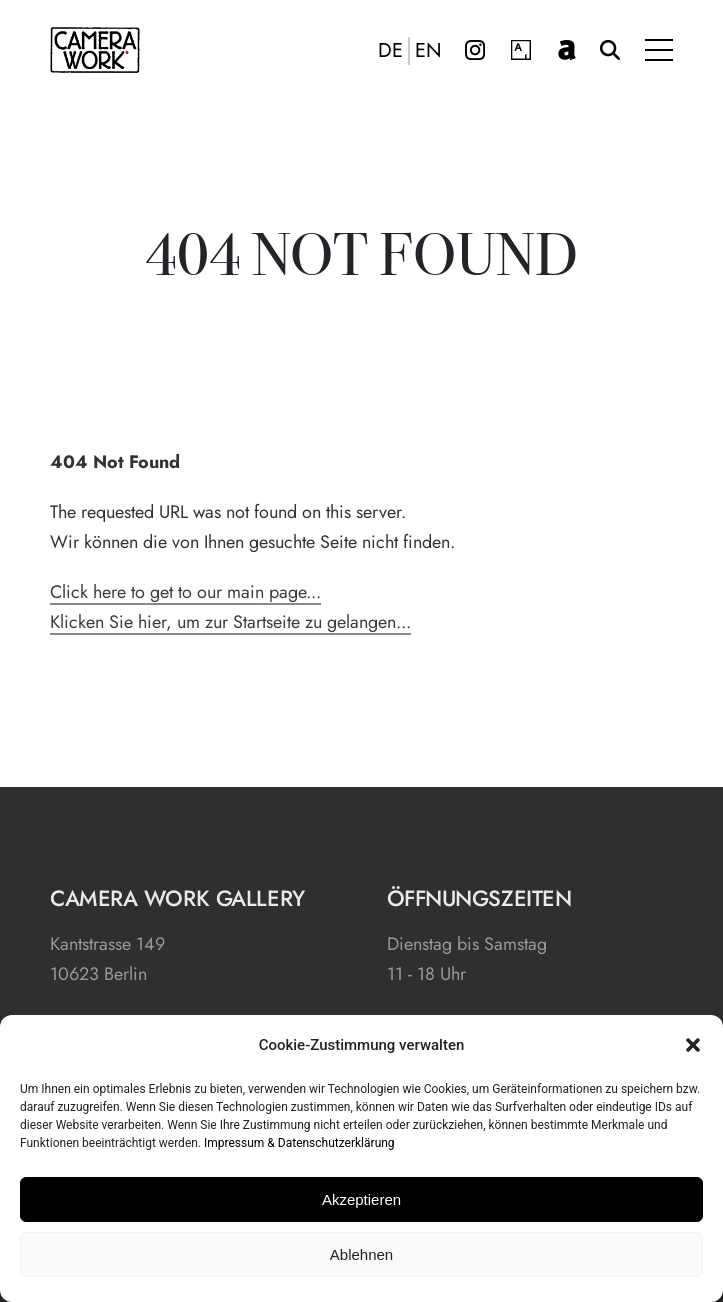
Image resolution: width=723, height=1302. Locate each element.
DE (390, 51)
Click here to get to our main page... (185, 592)
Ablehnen (361, 1254)
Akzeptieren (361, 1199)
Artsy (521, 50)
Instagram (475, 50)
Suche (610, 50)
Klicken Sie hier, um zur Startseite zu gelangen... (230, 622)
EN (428, 51)
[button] (693, 1045)
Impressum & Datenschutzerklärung (299, 1143)
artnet (567, 50)
